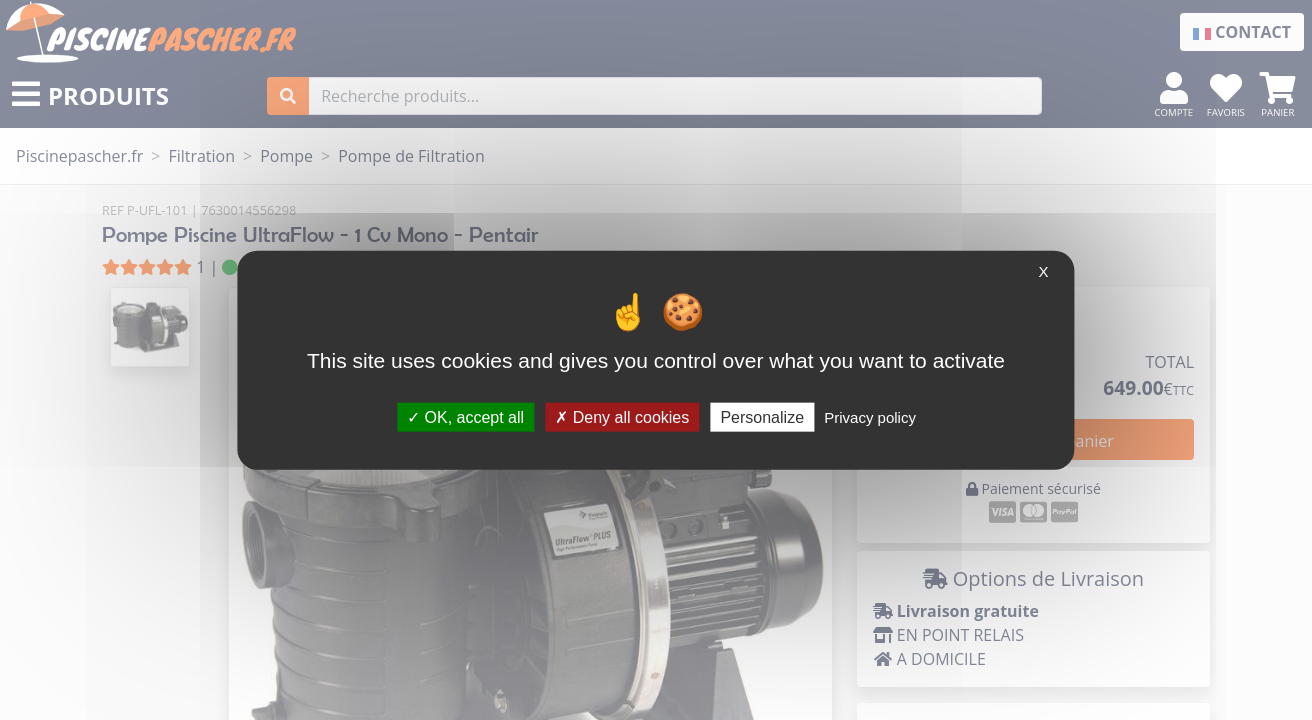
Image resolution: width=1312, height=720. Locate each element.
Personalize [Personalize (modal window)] (762, 416)
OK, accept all (465, 416)
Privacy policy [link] (870, 416)
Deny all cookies (622, 416)
